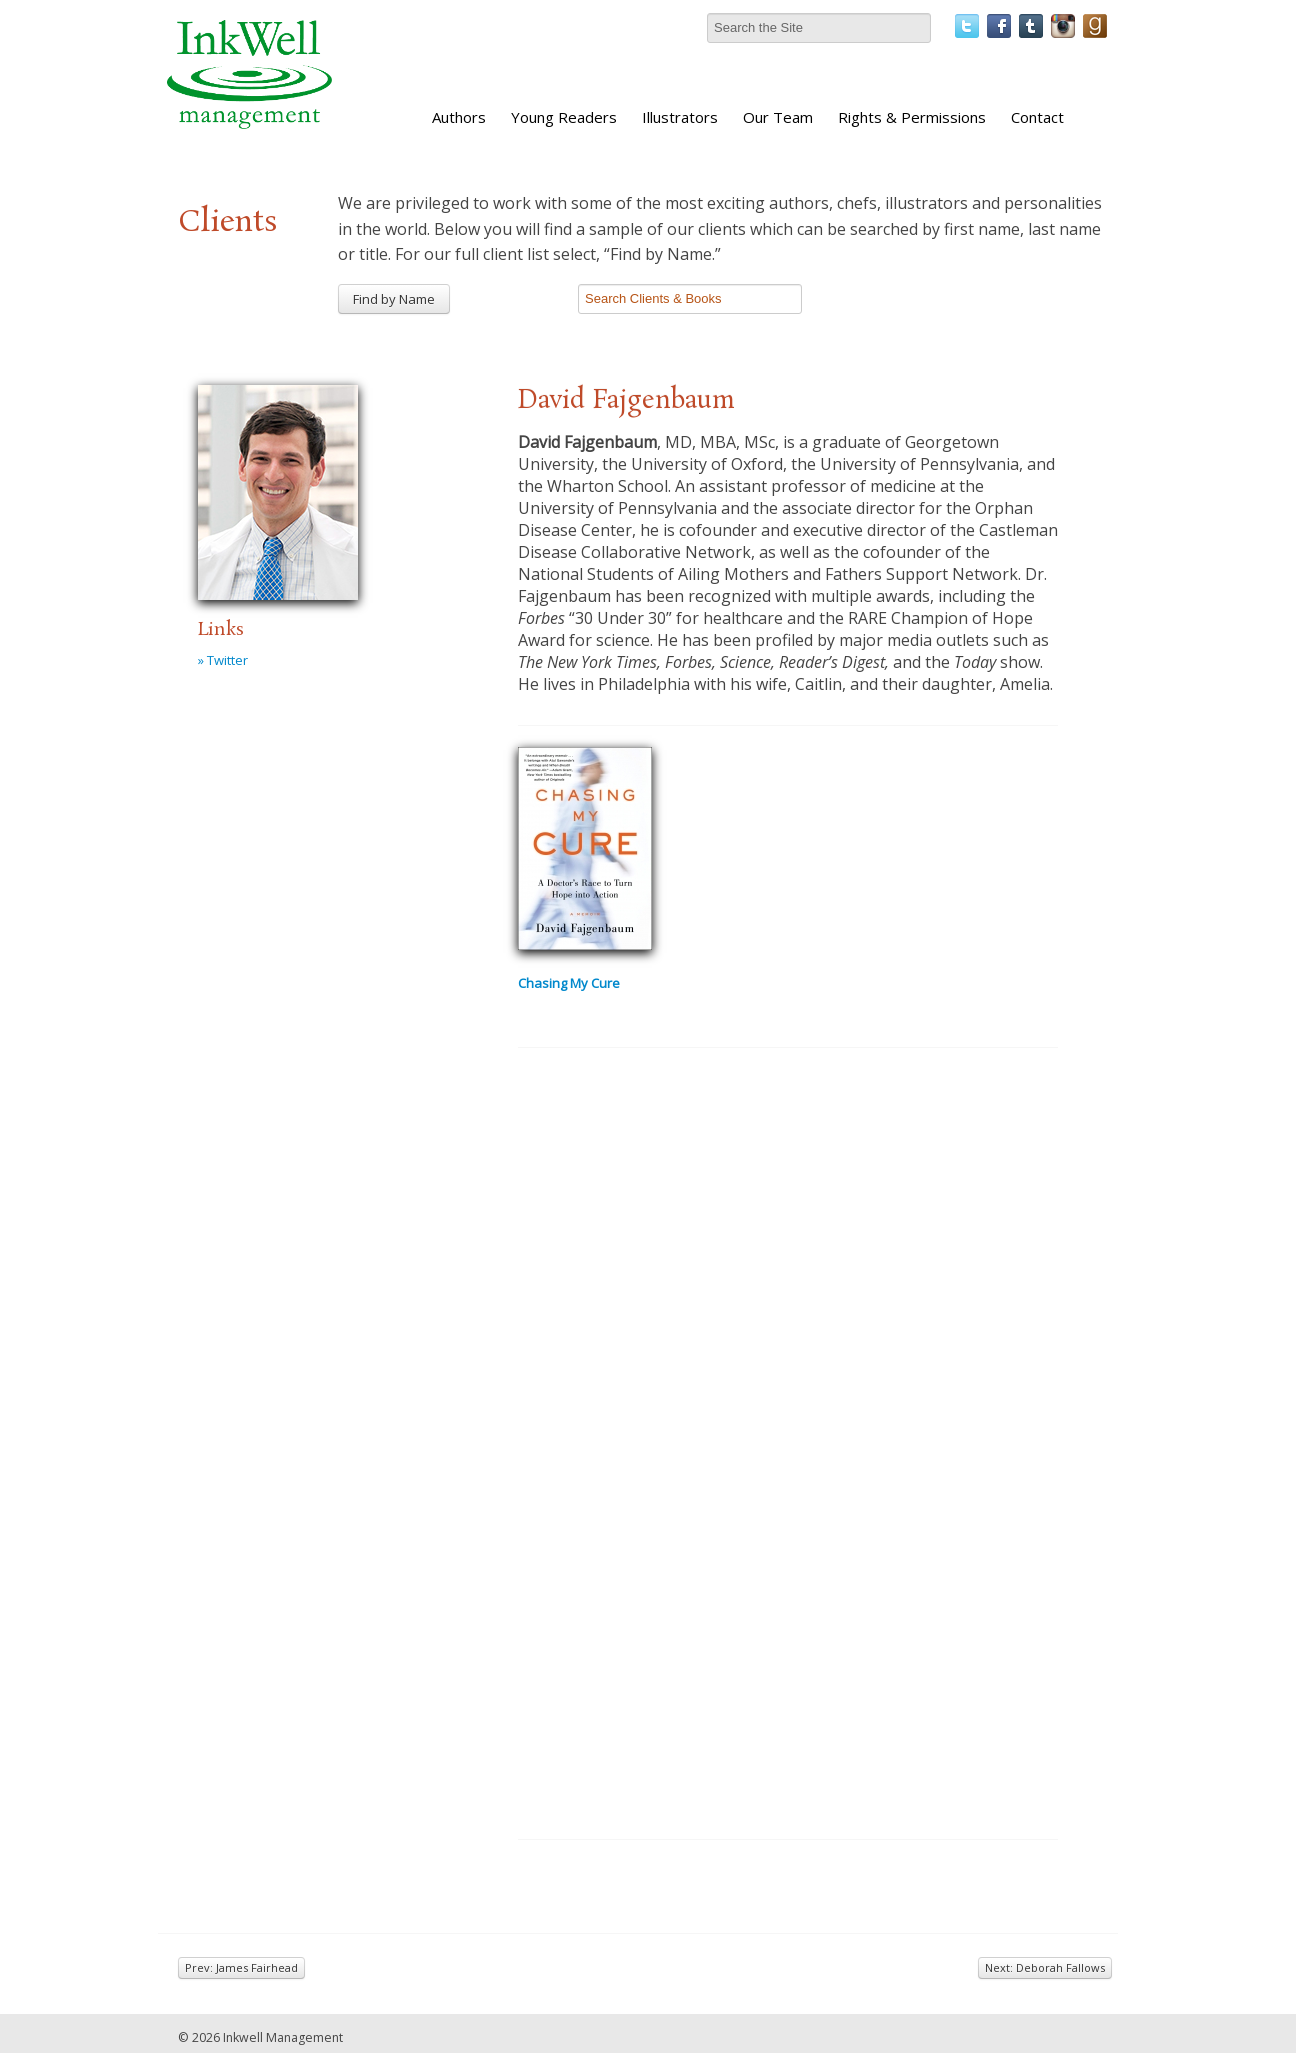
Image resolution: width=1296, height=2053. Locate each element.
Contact (1037, 117)
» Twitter (223, 660)
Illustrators (680, 117)
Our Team (778, 117)
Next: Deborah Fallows (1045, 1967)
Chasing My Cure (569, 983)
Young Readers (564, 117)
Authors (459, 117)
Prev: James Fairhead (241, 1967)
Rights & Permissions (912, 117)
